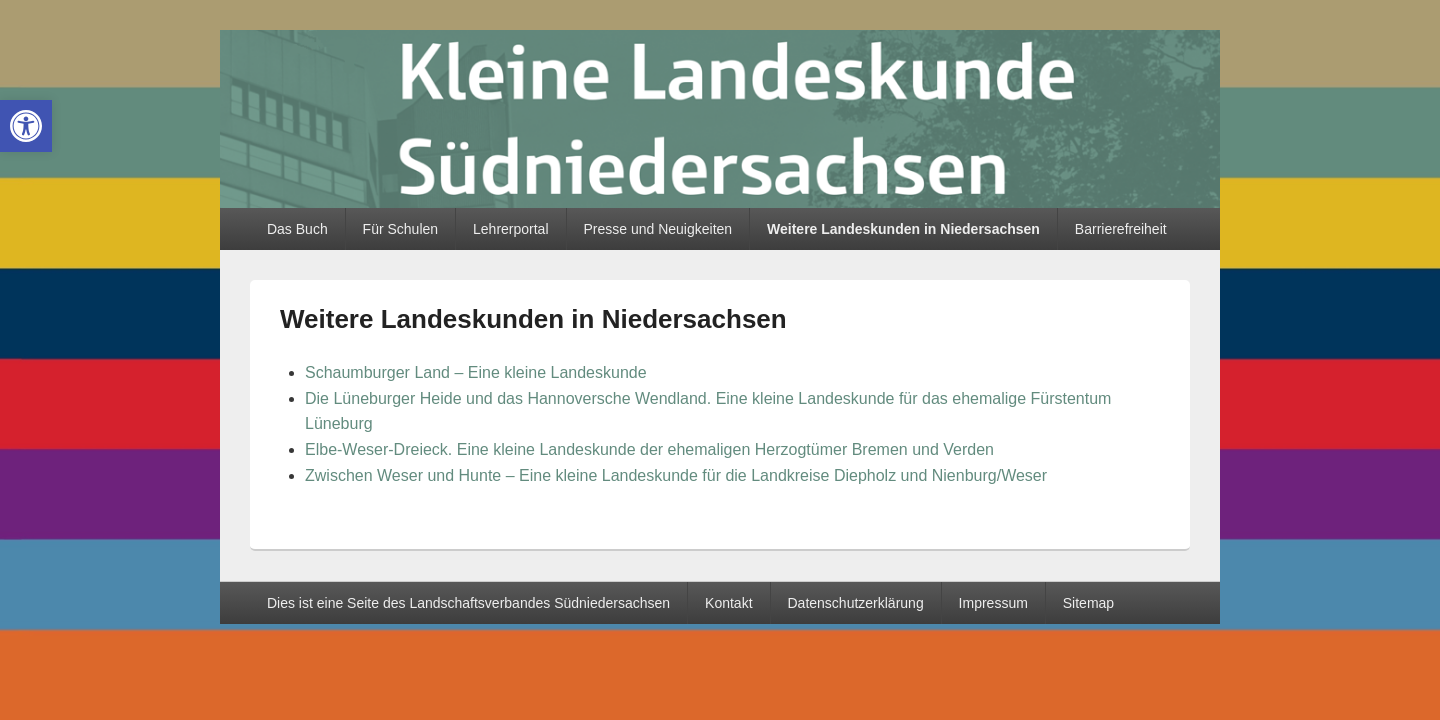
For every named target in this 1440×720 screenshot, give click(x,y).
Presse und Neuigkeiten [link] (657, 229)
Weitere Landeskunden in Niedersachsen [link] (903, 229)
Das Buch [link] (297, 229)
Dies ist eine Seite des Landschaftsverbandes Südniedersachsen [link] (468, 603)
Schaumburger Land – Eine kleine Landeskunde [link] (476, 372)
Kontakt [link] (728, 603)
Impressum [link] (993, 603)
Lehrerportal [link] (511, 229)
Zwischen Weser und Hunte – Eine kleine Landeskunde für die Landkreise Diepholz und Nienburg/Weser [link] (676, 475)
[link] (26, 126)
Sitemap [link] (1088, 603)
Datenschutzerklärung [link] (855, 603)
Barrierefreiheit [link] (1121, 229)
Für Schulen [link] (400, 229)
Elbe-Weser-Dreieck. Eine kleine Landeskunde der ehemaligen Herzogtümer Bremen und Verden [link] (649, 449)
